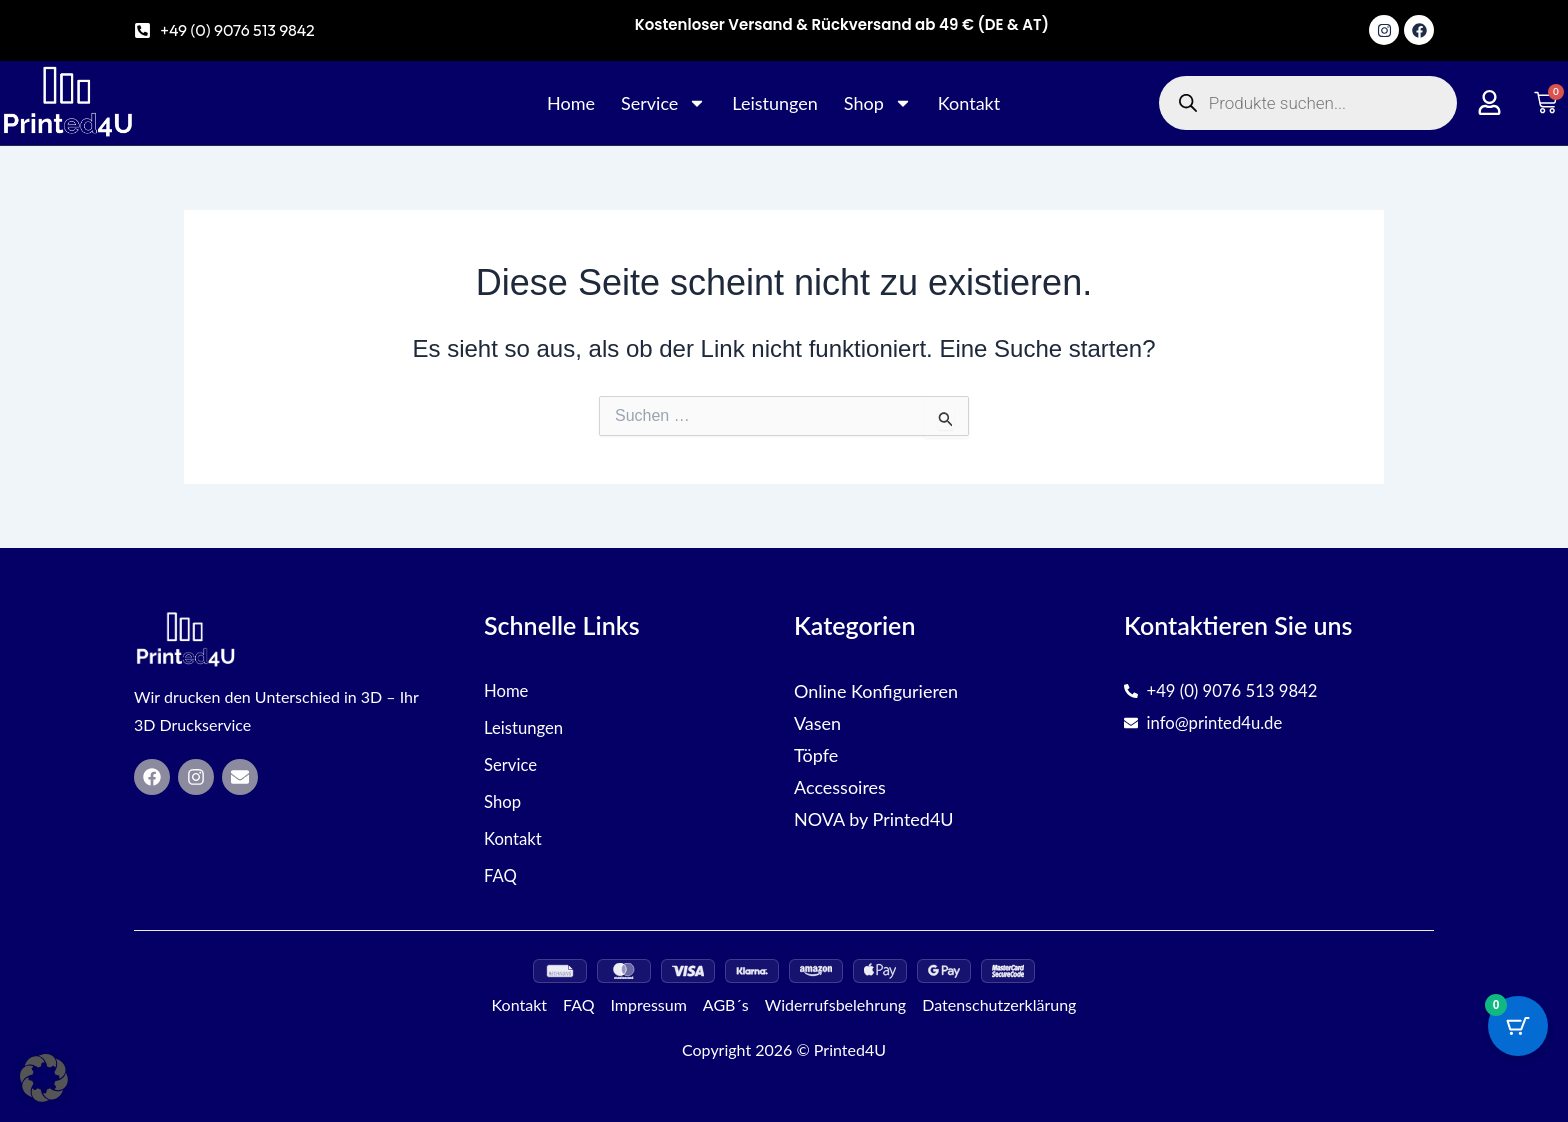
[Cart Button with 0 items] (1518, 1026)
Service (663, 103)
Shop (878, 103)
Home (571, 103)
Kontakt (969, 103)
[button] (44, 1078)
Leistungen (775, 103)
